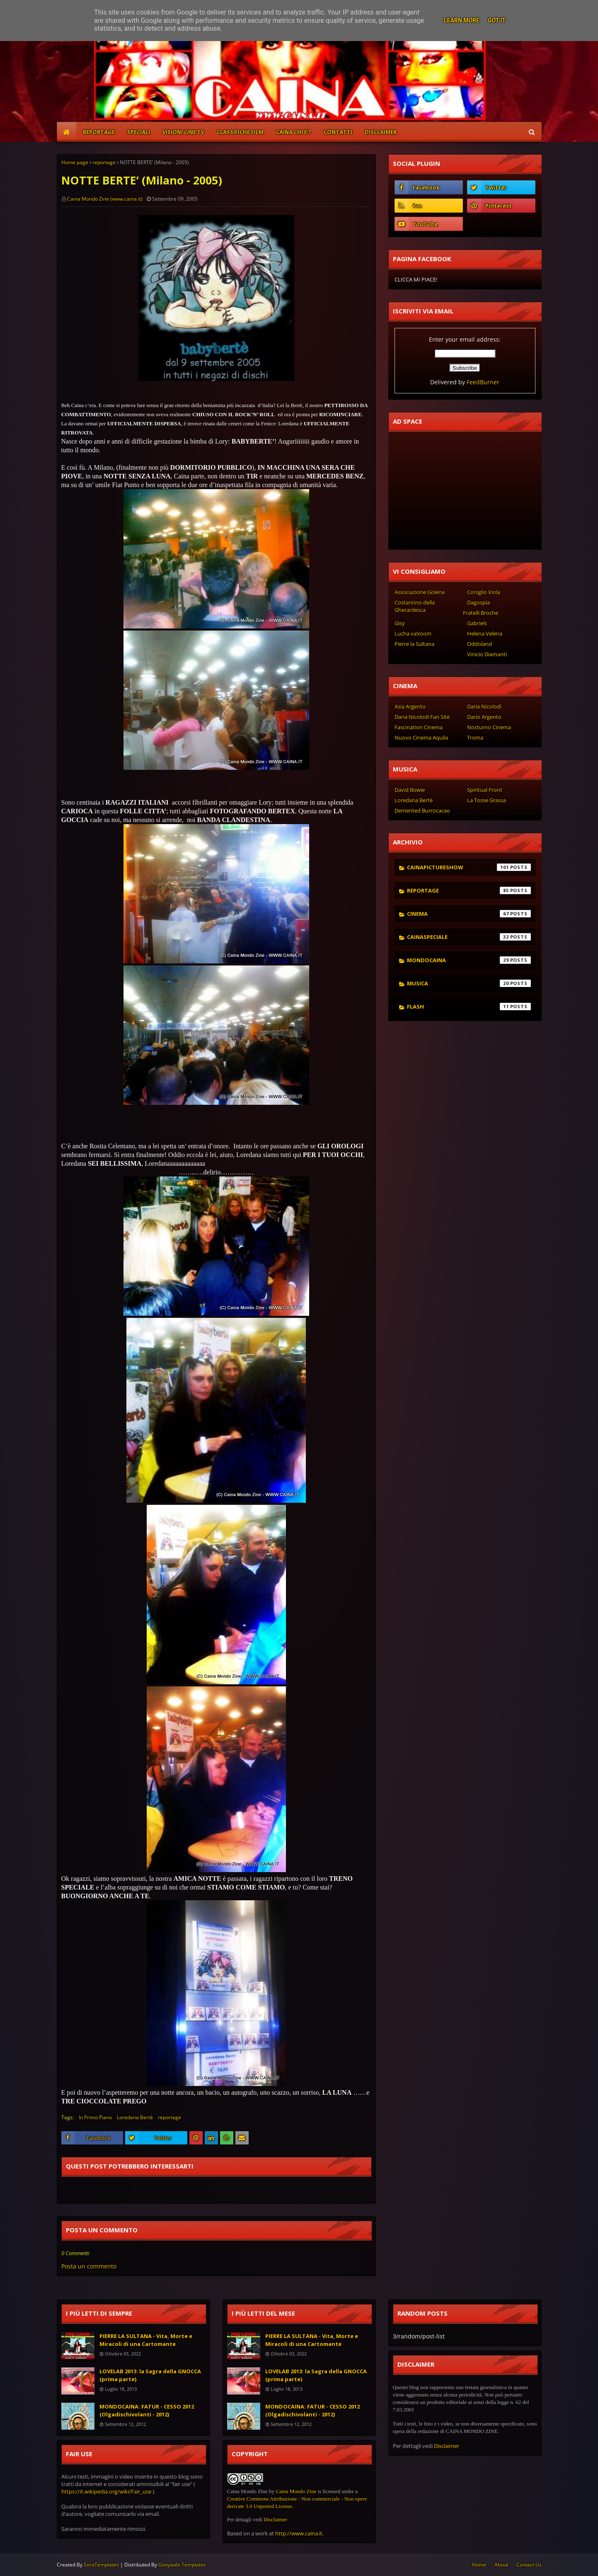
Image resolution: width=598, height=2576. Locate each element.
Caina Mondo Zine (296, 2491)
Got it (497, 20)
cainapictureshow (469, 867)
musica (469, 983)
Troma (475, 737)
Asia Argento (410, 706)
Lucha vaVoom (413, 633)
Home (479, 2564)
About (501, 2564)
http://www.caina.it (298, 2533)
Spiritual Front (484, 789)
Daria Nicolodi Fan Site (422, 716)
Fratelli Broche (480, 612)
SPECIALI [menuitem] (138, 132)
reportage (104, 162)
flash (469, 1006)
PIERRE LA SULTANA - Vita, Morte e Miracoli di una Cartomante (145, 2340)
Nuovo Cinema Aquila (421, 737)
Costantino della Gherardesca (415, 606)
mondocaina (469, 960)
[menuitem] (67, 132)
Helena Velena (484, 633)
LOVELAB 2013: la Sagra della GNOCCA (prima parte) (150, 2375)
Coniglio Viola (483, 592)
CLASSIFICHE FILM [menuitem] (240, 132)
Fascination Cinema (419, 727)
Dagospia (478, 602)
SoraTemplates (101, 2564)
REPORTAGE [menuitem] (99, 132)
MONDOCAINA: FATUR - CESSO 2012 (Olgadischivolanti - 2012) (146, 2410)
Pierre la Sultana (414, 644)
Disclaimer (275, 2519)
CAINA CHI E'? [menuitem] (293, 132)
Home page (74, 162)
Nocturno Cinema (489, 727)
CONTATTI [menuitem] (338, 132)
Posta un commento (88, 2266)
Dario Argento (484, 716)
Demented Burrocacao (422, 810)
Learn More (461, 20)
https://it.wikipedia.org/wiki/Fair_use (106, 2491)
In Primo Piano (95, 2117)
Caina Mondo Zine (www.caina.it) (105, 198)
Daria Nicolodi (484, 706)
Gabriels (477, 623)
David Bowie (410, 789)
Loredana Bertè (135, 2117)
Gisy (400, 623)
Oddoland (479, 644)
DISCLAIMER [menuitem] (381, 132)
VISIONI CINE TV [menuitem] (183, 132)
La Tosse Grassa (486, 800)
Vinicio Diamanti (487, 654)
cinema (469, 913)
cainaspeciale (469, 937)
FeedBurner (483, 382)
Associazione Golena (420, 592)
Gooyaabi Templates (182, 2564)
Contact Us (529, 2564)
